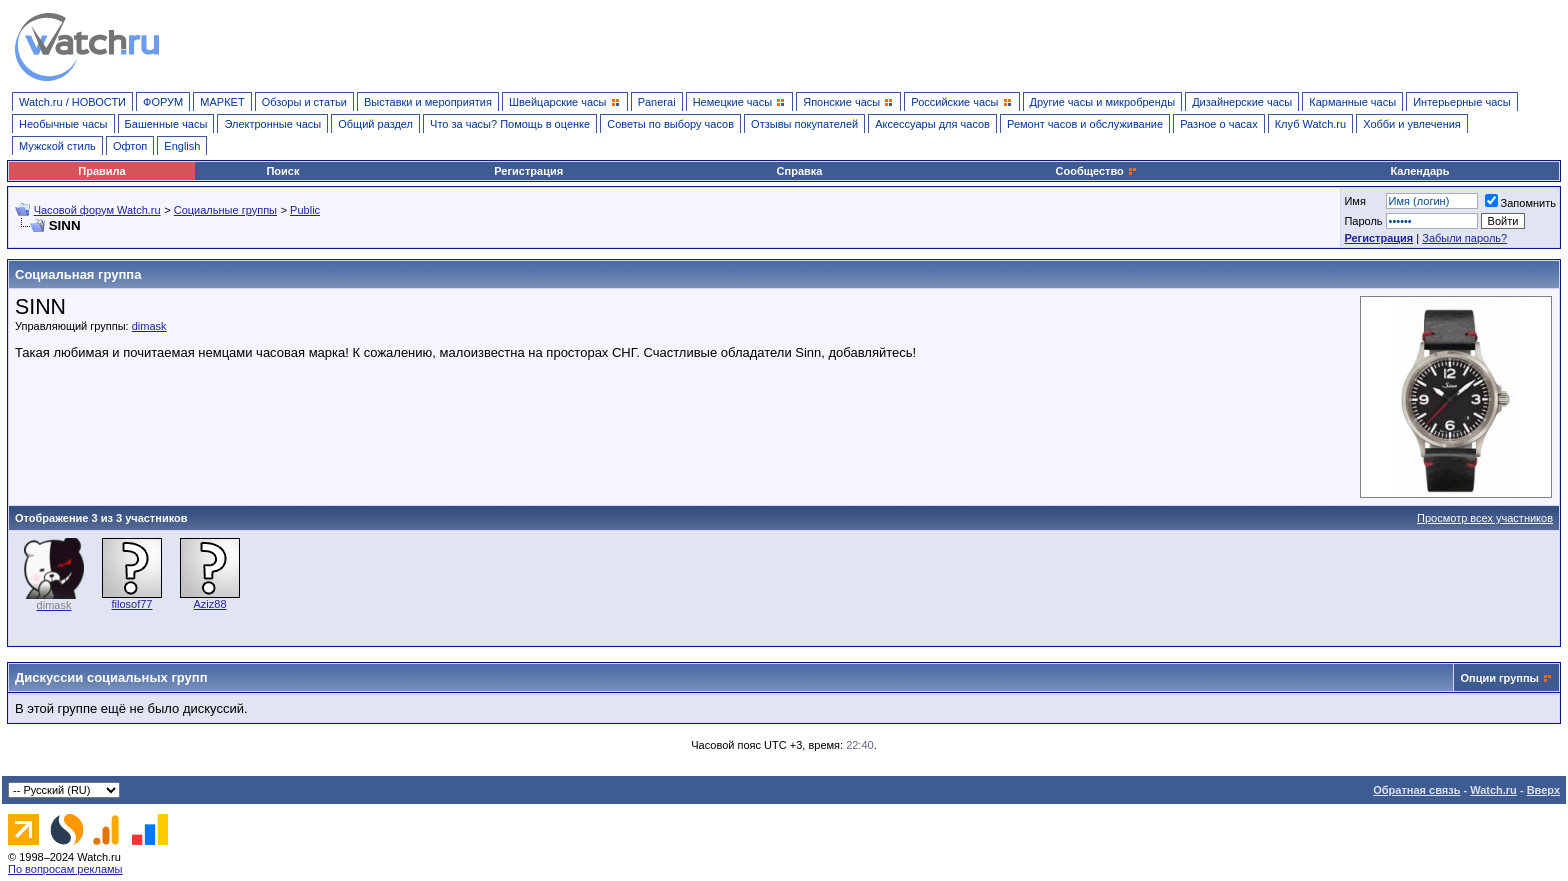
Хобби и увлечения (1412, 124)
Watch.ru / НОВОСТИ (72, 102)
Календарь (1419, 171)
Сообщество (1097, 171)
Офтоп (130, 146)
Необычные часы (63, 124)
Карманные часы (1352, 102)
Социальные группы (225, 210)
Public (305, 210)
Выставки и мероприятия (428, 102)
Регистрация (528, 171)
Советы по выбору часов (670, 124)
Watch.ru (1493, 790)
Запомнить (1520, 203)
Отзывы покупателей (804, 124)
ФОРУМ (163, 102)
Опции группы (1499, 678)
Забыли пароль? (1464, 238)
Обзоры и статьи (304, 102)
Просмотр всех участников (1485, 518)
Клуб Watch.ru (1310, 124)
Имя (1354, 201)
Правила (101, 171)
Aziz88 (209, 604)
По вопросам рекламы (65, 869)
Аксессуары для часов (932, 124)
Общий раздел (375, 124)
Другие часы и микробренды (1102, 102)
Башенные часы (166, 124)
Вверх (1543, 790)
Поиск (282, 171)
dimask (149, 326)
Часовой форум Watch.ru (97, 210)
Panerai (657, 102)
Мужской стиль (57, 146)
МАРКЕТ (222, 102)
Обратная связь (1416, 790)
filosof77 (132, 604)
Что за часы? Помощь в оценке (510, 124)
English (182, 146)
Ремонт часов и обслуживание (1085, 124)
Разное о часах (1219, 124)
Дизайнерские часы (1242, 102)
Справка (800, 171)
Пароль (1363, 221)
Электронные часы (272, 124)
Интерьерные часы (1462, 102)
